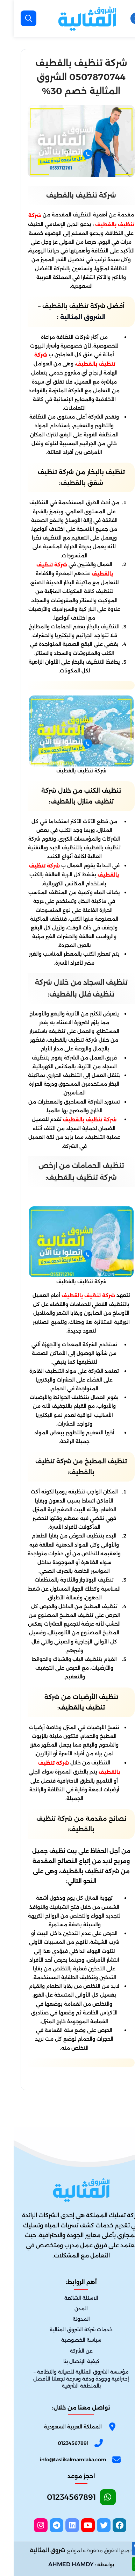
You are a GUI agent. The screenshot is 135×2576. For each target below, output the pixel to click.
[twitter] (90, 2525)
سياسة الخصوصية (68, 2340)
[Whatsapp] (67, 2499)
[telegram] (43, 2525)
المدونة (67, 2319)
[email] (67, 2459)
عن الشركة (67, 2351)
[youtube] (74, 2525)
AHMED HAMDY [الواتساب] (57, 2564)
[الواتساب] (125, 2563)
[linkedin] (58, 2525)
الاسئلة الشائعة (68, 2298)
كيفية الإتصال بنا (68, 2361)
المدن (67, 2309)
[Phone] (67, 2445)
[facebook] (106, 2525)
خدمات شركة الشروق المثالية (67, 2330)
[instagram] (27, 2525)
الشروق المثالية (69, 317)
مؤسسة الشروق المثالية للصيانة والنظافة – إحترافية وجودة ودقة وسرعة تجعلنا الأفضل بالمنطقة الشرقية (66, 2379)
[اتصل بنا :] (125, 2548)
